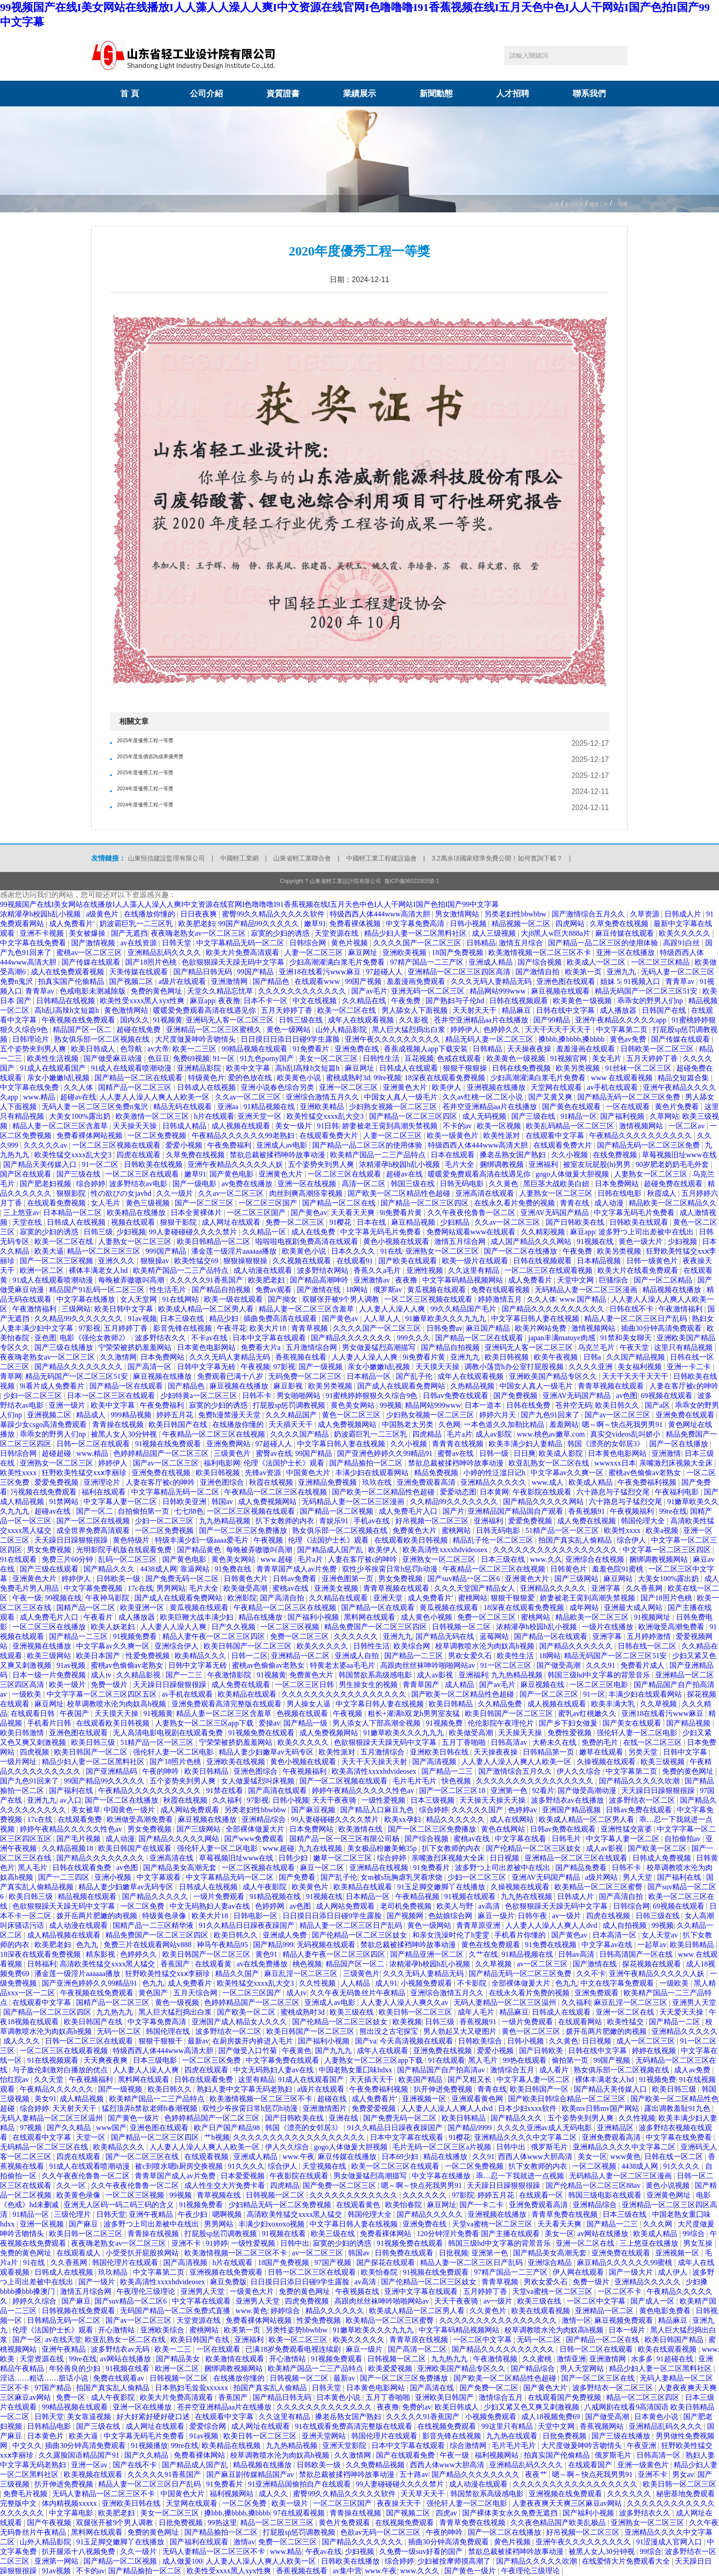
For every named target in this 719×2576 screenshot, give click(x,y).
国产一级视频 (321, 1367)
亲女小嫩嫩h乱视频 (59, 1078)
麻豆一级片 (496, 1916)
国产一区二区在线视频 (94, 1521)
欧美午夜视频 (557, 1357)
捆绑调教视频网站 (659, 1559)
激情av (244, 2542)
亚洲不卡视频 (43, 933)
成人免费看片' (72, 923)
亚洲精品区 (616, 2128)
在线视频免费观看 (447, 2426)
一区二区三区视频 (290, 1627)
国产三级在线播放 (64, 1347)
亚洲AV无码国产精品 (555, 1212)
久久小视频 (570, 1155)
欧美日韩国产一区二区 (91, 1752)
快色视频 (457, 1781)
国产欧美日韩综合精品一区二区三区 (567, 2099)
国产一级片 (97, 2282)
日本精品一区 (370, 1376)
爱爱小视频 (185, 1145)
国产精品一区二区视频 (337, 1511)
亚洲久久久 (117, 1261)
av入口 (70, 1800)
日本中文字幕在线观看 (270, 1338)
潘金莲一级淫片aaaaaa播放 (235, 1251)
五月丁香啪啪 (464, 1742)
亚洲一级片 (68, 1405)
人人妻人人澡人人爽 (393, 1309)
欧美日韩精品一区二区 (214, 1241)
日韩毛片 (567, 1839)
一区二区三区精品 (661, 962)
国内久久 (134, 1020)
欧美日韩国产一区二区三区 (248, 1646)
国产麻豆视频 (314, 1810)
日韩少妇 (294, 1858)
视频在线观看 (134, 1222)
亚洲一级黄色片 (643, 2465)
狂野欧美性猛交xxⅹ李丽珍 (85, 1473)
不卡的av (458, 1126)
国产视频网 (406, 1916)
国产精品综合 (534, 2368)
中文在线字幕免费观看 (618, 1983)
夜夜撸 (229, 1001)
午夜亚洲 (642, 2445)
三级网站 (76, 1309)
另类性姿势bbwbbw (297, 2330)
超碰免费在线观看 (674, 1184)
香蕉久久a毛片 (378, 1270)
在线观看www (318, 981)
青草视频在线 (220, 2195)
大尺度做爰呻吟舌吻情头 (196, 1039)
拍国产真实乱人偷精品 (576, 1540)
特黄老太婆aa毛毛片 (343, 1665)
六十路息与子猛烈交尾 (614, 1492)
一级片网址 (19, 1761)
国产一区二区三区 (205, 1203)
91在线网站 (181, 1299)
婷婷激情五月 (501, 1299)
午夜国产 (75, 1713)
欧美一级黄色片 (453, 1135)
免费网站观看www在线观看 (472, 1232)
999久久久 (414, 1338)
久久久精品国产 (292, 1415)
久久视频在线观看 (302, 1261)
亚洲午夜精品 (152, 2214)
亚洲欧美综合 (163, 2330)
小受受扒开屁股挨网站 (143, 2253)
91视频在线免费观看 (169, 1444)
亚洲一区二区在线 (626, 2012)
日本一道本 (484, 1405)
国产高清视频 (435, 1761)
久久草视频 (659, 1704)
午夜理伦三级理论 (146, 2291)
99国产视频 (364, 981)
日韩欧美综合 (481, 2041)
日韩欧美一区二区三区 (658, 1049)
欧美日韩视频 (508, 1357)
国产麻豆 (84, 2224)
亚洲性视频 (425, 1270)
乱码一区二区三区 (128, 1559)
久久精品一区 (265, 1232)
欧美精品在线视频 (232, 2445)
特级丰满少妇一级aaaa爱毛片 (202, 1540)
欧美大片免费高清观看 (243, 952)
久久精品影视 (139, 1675)
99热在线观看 (525, 2060)
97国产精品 (53, 2388)
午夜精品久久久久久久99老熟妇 (244, 1135)
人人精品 (356, 1983)
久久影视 (414, 1020)
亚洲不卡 (187, 2243)
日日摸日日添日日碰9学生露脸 (291, 1039)
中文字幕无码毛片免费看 (635, 1212)
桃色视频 (307, 1964)
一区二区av (688, 1126)
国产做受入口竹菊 (248, 2050)
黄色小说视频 (668, 2185)
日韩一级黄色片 (653, 1261)
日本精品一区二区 (73, 1212)
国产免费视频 (516, 1395)
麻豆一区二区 (323, 1867)
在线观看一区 (542, 2195)
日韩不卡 (257, 1395)
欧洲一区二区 (43, 1270)
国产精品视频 (689, 1723)
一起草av (651, 1945)
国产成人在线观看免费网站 (402, 1386)
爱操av (269, 1723)
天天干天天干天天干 (559, 1029)
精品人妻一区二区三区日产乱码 (636, 1318)
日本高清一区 (615, 1935)
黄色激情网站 (127, 1010)
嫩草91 (315, 923)
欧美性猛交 (626, 2022)
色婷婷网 (270, 1906)
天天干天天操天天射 (375, 1761)
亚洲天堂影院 (345, 2445)
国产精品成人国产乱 (331, 1550)
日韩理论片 (31, 1039)
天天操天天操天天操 (493, 1800)
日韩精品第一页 (549, 1752)
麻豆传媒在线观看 (625, 933)
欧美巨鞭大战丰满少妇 (197, 1617)
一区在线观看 (629, 1106)
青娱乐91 (334, 1521)
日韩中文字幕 (686, 1752)
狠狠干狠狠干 (161, 2041)
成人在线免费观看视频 (68, 972)
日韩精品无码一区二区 (64, 2320)
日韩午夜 (533, 1916)
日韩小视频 (469, 923)
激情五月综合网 (460, 1241)
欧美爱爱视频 (391, 2368)
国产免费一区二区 (489, 2388)
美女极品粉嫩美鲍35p (383, 1848)
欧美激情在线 (361, 1829)
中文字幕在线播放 (86, 1299)
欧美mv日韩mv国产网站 (601, 2108)
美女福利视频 (641, 1367)
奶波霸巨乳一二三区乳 (137, 923)
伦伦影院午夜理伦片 (502, 1723)
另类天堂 (643, 1752)
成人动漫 (609, 1203)
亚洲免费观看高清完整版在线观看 (227, 1704)
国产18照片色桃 (151, 962)
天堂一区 (91, 2137)
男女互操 (698, 2243)
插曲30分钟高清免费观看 (662, 1328)
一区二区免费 (143, 1906)
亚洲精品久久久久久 (494, 1482)
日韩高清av (510, 1742)
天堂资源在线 (337, 933)
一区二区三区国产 (268, 1203)
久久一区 (72, 2185)
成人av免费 (693, 2070)
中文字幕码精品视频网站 (463, 1280)
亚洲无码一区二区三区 (428, 991)
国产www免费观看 (255, 1839)
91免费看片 (312, 1049)
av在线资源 (139, 943)
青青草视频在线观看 (612, 1386)
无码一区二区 (120, 2031)
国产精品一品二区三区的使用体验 (604, 943)
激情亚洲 (571, 2359)
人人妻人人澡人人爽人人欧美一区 (155, 1097)
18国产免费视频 (458, 952)
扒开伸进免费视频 (444, 2089)
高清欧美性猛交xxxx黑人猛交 (108, 1964)
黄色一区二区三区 (352, 1415)
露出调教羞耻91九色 (678, 2108)
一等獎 (618, 203)
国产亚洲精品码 (112, 1771)
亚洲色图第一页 (348, 1578)
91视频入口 (643, 981)
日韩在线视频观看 (519, 1001)
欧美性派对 (502, 1135)
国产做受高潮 (559, 1665)
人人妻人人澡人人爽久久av (405, 2002)
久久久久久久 (357, 1636)
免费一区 (71, 2397)
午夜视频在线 (358, 2291)
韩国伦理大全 (644, 1521)
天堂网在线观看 (557, 1087)
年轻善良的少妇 (75, 2368)
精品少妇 (224, 1318)
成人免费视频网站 (348, 1424)
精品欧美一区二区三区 (593, 1617)
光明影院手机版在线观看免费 (124, 1550)
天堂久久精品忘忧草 (221, 991)
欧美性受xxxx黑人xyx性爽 (143, 1001)
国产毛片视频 (79, 1839)
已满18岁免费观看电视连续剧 (294, 2349)
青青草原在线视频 (419, 2339)
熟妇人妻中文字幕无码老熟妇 (245, 2089)
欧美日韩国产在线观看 (135, 1848)
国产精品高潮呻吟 (320, 1280)
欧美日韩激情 (23, 1733)
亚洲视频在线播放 (497, 1087)
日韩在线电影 (620, 1193)
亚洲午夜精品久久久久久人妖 (236, 1164)
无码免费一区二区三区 (305, 1376)
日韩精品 (481, 943)
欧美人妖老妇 (114, 1627)
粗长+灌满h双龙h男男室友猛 (415, 1713)
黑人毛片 (33, 1867)
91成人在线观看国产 (54, 1068)
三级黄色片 (233, 1453)
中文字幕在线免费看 (34, 943)
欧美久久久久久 (685, 933)
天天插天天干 (292, 1424)
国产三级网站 (577, 1578)
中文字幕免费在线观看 (283, 2060)
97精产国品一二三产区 (427, 962)
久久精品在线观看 (339, 1598)
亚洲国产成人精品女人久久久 (240, 2022)
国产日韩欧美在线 (576, 1222)
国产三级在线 (534, 1116)
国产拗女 (283, 1299)
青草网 (11, 1376)
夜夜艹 (537, 2474)
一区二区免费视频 (157, 1135)
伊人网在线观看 (579, 2272)
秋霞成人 (662, 1193)
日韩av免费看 (295, 1578)
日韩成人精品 (185, 1126)
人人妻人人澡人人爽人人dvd (552, 1925)
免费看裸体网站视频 (90, 1135)
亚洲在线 (344, 2118)
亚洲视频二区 (50, 1415)
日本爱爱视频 (243, 2176)
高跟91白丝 (682, 943)
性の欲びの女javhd (122, 1193)
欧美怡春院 (404, 2205)
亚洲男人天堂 (694, 2002)
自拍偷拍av (683, 1839)
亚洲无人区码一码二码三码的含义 (120, 2205)
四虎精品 (427, 1434)
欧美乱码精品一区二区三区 (571, 1126)
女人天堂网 (139, 1299)
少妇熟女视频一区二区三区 (394, 1106)
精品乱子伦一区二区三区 (494, 1540)
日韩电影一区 (256, 1916)
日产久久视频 (234, 1627)
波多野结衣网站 (323, 1270)
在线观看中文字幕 (555, 1135)
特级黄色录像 (165, 1916)
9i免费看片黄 (402, 1212)
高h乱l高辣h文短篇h (67, 1010)
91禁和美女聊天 (626, 1338)
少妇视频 (131, 1232)
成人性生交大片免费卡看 (225, 2185)
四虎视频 (35, 1752)
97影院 (463, 2195)
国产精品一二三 (448, 1771)
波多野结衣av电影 (139, 1184)
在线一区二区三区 (653, 1742)
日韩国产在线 (665, 1010)
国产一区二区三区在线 (143, 2156)
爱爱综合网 (208, 2426)
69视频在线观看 (667, 1395)
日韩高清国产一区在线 (637, 1954)
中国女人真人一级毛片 (401, 1097)
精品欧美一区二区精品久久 (673, 1203)
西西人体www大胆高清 (536, 2156)
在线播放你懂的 (150, 914)
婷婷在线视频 (655, 2050)
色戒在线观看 (460, 1058)
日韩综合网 (308, 943)
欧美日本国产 (99, 1656)
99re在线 (673, 1511)
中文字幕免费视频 (94, 1588)
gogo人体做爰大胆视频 (573, 1174)
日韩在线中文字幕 (566, 1010)
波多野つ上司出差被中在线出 (647, 1232)
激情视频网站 (642, 1126)
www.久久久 (421, 2571)
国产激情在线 (320, 1290)
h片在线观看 (214, 1116)
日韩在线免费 (529, 1405)
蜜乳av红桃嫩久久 (588, 1713)
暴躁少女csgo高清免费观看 (44, 1424)
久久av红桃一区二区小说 (483, 1097)
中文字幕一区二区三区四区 (668, 1550)
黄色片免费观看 (345, 2522)
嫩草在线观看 (602, 1752)
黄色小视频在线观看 (397, 1241)
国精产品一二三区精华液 (154, 1925)
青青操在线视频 (118, 1424)
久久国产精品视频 (636, 1357)
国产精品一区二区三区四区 (414, 1116)
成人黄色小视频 (427, 1617)
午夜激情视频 (496, 2359)
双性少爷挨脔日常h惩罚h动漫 (390, 1569)
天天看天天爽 (353, 1212)
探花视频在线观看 (652, 1964)
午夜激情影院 (230, 1675)
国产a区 (658, 1405)
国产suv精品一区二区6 (464, 1578)
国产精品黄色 (200, 1550)
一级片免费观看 (219, 1896)
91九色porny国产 (267, 1058)
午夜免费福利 (230, 1145)
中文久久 (27, 2445)
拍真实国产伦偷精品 (72, 981)
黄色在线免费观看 (491, 1945)
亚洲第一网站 (57, 2561)
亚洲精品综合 (265, 1819)
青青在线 (575, 1203)
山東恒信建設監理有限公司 (166, 858)
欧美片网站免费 (541, 1328)
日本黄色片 (46, 2436)
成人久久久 (22, 2041)
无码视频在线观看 (327, 1945)
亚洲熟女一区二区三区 (443, 1251)
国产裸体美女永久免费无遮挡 (510, 2513)
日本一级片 (627, 2330)
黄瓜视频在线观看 (437, 1290)
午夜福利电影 (678, 1492)
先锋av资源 (264, 1473)
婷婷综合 (286, 2311)
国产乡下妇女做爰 (569, 1723)
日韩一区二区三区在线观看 (90, 2041)
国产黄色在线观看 (572, 1106)
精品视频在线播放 (672, 1290)
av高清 (490, 1906)
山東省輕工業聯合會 (302, 858)
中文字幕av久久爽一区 (568, 1473)
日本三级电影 (156, 2060)
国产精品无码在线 (445, 1636)
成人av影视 (436, 1675)
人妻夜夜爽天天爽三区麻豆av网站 (568, 2503)
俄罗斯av (388, 1290)
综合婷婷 (90, 1184)
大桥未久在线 (555, 1742)
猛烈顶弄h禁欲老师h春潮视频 (150, 2108)
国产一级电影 (195, 1184)
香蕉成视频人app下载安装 (427, 1049)
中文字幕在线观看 (202, 2301)
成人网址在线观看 (232, 1222)
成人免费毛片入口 (409, 1511)
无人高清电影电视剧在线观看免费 (169, 1733)
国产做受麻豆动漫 (113, 1058)
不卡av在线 (210, 1338)
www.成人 (548, 1482)
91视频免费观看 (337, 2359)
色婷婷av (523, 1810)
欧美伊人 (447, 1087)
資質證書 (282, 93)
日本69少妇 (401, 2156)
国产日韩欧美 (542, 2050)
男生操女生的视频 (369, 1684)
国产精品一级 (306, 1723)
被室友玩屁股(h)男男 (597, 1164)
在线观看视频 (207, 2156)
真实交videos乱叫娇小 (626, 1434)
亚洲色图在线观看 (566, 981)
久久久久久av (46, 1145)
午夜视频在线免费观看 (79, 1020)
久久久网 (658, 2224)
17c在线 (140, 1588)
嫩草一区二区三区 (343, 1858)
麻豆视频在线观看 (561, 991)
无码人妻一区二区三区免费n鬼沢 (96, 1106)
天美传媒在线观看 (139, 972)
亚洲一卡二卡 (690, 1367)
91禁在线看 (225, 1790)
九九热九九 (115, 2012)
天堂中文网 (576, 1280)
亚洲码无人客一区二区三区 (231, 1020)
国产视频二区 (132, 981)
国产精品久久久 (110, 1569)
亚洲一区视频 (43, 2224)
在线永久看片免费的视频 (515, 1203)
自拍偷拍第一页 (144, 1511)
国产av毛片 (369, 991)
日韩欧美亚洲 (185, 1501)
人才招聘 (512, 93)
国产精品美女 (179, 2359)
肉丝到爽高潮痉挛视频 (306, 1193)
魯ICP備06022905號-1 (411, 881)
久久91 (483, 2156)
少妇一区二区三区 (33, 1395)
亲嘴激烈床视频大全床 (676, 1463)
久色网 (449, 1424)
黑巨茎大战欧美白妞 (557, 1184)
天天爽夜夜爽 (106, 2060)
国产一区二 (95, 1511)
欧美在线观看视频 (541, 2311)
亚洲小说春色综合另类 (278, 1087)
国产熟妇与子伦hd (456, 1001)
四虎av (447, 2513)
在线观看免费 (81, 1819)
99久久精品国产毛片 (464, 1309)
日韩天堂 (177, 943)
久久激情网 (118, 1357)
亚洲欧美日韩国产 (445, 2397)
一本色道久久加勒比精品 (505, 1424)
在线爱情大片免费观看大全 (627, 2561)
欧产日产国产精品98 (228, 2128)
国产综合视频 (541, 962)
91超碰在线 (676, 2359)
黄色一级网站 (289, 1029)
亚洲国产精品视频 (572, 1810)
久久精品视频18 (68, 1848)
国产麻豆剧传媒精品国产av (251, 2474)
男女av (683, 2474)
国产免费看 (298, 1877)
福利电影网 (222, 1463)
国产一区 (27, 2339)
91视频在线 (596, 1241)
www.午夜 (298, 2156)
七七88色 (189, 1511)
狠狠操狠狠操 (246, 1261)
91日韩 (328, 1126)
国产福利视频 (623, 1116)
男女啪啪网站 (299, 1395)
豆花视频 (419, 1058)
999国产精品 (167, 1251)
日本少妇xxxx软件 (528, 2108)
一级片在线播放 (608, 1627)
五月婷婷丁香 (126, 1328)
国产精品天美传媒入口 (40, 1164)
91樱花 (341, 1222)
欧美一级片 (68, 1684)
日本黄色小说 (339, 2397)
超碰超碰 (57, 1453)
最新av (198, 2041)
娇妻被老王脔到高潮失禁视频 (390, 1126)
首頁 (532, 203)
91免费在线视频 (551, 1945)
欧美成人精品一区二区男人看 (206, 1309)
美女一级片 (294, 1126)
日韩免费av (444, 1328)
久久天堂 (49, 2079)
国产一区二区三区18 (453, 1790)
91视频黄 (168, 1020)
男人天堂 (638, 1877)
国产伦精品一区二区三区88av (594, 2185)
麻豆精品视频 (414, 1222)
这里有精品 (256, 2079)
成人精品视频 (82, 2099)
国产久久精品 (70, 2128)
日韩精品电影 (50, 2426)
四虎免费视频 (308, 2301)
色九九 (88, 1945)
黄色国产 (154, 1993)
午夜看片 (99, 1617)
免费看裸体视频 (355, 923)
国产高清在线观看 (278, 1790)
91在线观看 (19, 1559)
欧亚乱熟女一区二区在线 (550, 1463)
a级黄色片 (103, 914)
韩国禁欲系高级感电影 (376, 1675)
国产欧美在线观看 (408, 1261)
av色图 (626, 1395)
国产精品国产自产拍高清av (442, 2070)
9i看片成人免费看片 (53, 1386)
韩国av (223, 1501)
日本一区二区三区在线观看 (112, 1395)
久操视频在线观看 (607, 1761)
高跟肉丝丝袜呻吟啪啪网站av (428, 1665)
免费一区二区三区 (295, 1222)
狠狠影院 (72, 1193)
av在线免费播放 (263, 1964)
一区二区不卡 (620, 2291)
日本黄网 (494, 1492)
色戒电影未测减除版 (93, 991)
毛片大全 (460, 1164)
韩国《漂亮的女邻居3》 (606, 1444)
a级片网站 (602, 1877)
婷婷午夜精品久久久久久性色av (364, 1790)
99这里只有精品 (508, 2426)
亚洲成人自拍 (358, 1656)
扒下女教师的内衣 (285, 1521)
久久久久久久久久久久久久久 (325, 2407)
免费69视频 (191, 1058)
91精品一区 (578, 1116)
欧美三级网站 (50, 1656)
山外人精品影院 (342, 1029)
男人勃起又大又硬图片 (460, 2031)
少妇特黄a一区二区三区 (199, 1395)
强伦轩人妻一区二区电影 (638, 1733)
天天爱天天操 (682, 2012)
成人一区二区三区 (646, 2041)
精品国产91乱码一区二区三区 (97, 1290)
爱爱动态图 (458, 1492)
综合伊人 (632, 1540)
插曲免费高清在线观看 (281, 1318)
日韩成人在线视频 (207, 1087)
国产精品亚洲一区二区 (427, 1954)
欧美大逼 (49, 1251)
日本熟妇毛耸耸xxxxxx (192, 2388)
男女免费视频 (50, 1550)
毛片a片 (459, 1434)
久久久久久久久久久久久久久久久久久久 (300, 2137)
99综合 (695, 2233)
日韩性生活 (382, 1058)
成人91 (386, 1983)
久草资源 (645, 914)
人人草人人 (383, 1318)
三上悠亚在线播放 (649, 2243)
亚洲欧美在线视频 (236, 1761)
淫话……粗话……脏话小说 (45, 2378)
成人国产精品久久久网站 (532, 1241)
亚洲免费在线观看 (686, 1415)
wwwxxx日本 (615, 1463)
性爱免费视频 (148, 1656)
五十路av (413, 2474)
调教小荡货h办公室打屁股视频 (515, 1367)
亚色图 (45, 1338)
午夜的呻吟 (161, 1771)
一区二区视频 (595, 2166)
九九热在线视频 (527, 1896)
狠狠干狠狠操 (466, 1068)
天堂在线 (28, 1222)
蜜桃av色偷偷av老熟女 (645, 1473)
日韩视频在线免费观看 (79, 2311)
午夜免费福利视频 (648, 1482)
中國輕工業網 (239, 858)
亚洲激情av (373, 1280)
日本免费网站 (618, 1184)
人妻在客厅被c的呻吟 (684, 1386)
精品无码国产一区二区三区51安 (647, 991)
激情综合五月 (513, 2070)
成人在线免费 (314, 1232)
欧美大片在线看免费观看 (638, 1270)
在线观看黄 (214, 1964)
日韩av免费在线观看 (456, 1395)
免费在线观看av (119, 2378)
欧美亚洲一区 (143, 1607)
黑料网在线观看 (370, 1617)
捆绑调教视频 (502, 1164)
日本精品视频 (600, 1261)
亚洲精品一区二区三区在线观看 (577, 1858)
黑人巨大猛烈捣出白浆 (409, 1029)
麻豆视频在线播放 (163, 1376)
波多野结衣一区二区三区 (613, 2388)
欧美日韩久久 (618, 1405)
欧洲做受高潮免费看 (672, 1627)
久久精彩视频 (544, 1232)
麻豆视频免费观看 (624, 2320)
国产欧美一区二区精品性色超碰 (400, 1193)
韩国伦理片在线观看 (126, 2262)
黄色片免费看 (678, 1106)
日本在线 (372, 1222)
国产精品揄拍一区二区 (366, 1463)
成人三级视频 (495, 933)
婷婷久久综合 (35, 2301)
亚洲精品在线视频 (379, 1867)
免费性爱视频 (570, 1733)
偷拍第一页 (571, 2060)
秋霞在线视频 (272, 1482)
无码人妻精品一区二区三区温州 (506, 2002)
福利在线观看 (104, 1492)
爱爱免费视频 (57, 1482)
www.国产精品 (583, 1299)
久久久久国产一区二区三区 (418, 943)
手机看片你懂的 (521, 1935)
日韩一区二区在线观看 (94, 1444)
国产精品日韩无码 (203, 972)
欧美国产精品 (421, 2079)
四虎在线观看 (139, 1155)
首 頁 (129, 93)
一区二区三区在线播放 (50, 1627)
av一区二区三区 (543, 1964)
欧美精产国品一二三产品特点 (378, 1155)
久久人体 (79, 1087)
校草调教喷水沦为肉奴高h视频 (485, 1646)
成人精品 (460, 1684)
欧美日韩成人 (94, 1049)
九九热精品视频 (225, 1521)
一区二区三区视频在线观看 (117, 1145)
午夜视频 (255, 1367)
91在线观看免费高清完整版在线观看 (354, 2426)
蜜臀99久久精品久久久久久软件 (274, 914)
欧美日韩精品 (452, 1704)
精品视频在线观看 (88, 1896)
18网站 (358, 1290)
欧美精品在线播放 (137, 1212)
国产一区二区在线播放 (521, 1251)
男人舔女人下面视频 (415, 1010)
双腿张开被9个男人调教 (341, 1299)
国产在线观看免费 (406, 2455)
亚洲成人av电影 (282, 1145)
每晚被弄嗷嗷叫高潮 (132, 1280)
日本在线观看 (453, 1155)
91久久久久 (246, 2166)
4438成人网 (158, 1569)
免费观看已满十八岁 (231, 1376)
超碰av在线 (78, 1097)
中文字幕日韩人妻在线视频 (536, 1318)
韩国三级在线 (414, 1184)
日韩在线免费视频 (522, 1068)
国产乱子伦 (415, 1376)
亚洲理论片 (102, 1482)
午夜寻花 (231, 1328)
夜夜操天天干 (400, 2503)
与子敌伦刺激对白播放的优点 (61, 2070)
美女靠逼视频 (90, 2417)
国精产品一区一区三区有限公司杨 (345, 1839)
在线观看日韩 (33, 1713)
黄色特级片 (132, 1540)
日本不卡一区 (266, 1001)
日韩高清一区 (659, 2455)
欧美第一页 (584, 972)
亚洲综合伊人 (177, 1646)
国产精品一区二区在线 (339, 1203)
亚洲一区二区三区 (349, 1087)
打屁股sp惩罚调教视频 (290, 1405)
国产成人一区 (653, 2301)
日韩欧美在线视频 (154, 1164)
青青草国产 (422, 1684)
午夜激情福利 (35, 1309)
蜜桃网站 (457, 1530)
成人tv (102, 1675)
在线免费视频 (616, 1155)
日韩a (593, 1357)
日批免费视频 (565, 2436)
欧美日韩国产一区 (540, 2089)
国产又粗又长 (470, 2079)
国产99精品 (552, 1020)
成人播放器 (619, 1010)
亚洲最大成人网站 (634, 1607)
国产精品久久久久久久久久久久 (554, 1309)
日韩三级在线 (302, 1020)
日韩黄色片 (569, 1569)
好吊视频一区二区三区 (432, 1521)
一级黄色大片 (253, 2291)
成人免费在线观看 (241, 1684)
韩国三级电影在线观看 (605, 2195)
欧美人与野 (456, 1906)
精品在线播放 (261, 1617)
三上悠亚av (21, 1212)
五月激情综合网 (312, 1347)
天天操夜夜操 (530, 1049)
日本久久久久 (354, 1251)
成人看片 (554, 2070)
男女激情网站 (458, 914)
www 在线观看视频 (622, 1078)
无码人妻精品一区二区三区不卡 (104, 2494)
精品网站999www (499, 991)
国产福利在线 (72, 1790)
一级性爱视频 (384, 1800)
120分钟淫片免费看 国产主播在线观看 (479, 2233)
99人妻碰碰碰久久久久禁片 (194, 1232)
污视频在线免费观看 (44, 1492)
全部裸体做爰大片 (256, 1829)
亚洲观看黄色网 (478, 2099)
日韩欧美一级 (119, 1578)
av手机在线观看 (613, 1087)
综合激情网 (469, 2445)
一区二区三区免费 (212, 2060)
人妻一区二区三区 (314, 952)
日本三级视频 (433, 1800)
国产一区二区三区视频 (57, 1261)
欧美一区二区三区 (299, 2339)
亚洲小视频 (113, 1877)
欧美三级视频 (663, 1761)
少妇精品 (455, 1222)
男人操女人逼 (309, 1704)
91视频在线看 (285, 2233)
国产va (365, 2041)
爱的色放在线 (251, 1078)
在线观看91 (356, 1261)
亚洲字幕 (606, 1588)
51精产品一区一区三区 (563, 1530)
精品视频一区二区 (522, 923)
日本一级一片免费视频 (50, 1675)
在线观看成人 (79, 2253)
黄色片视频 (350, 943)
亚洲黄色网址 (669, 2195)
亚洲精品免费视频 (328, 1482)
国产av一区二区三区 (618, 1415)
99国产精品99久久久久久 (259, 923)
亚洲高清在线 (172, 1858)
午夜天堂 (635, 1347)
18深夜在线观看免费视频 (445, 1078)
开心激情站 (117, 2330)
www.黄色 (252, 2311)
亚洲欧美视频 (405, 952)
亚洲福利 (544, 1164)
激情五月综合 (522, 943)
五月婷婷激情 (650, 1636)
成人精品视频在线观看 (64, 1935)
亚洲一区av (90, 2465)
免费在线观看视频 (501, 1290)
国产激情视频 (94, 943)
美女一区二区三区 (329, 1058)
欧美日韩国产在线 (179, 1424)
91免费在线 (234, 1569)
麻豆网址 (363, 952)
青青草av (680, 981)
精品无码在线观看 (183, 1106)
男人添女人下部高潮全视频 (377, 1723)
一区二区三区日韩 (305, 1684)
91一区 (225, 1058)
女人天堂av (661, 1935)
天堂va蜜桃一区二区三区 (493, 2224)
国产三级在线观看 (50, 1569)
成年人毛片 (477, 2012)
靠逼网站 (195, 1569)
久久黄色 (504, 1184)
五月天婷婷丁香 (287, 1010)
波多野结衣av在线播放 (568, 1800)
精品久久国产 (238, 1973)
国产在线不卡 (136, 2465)
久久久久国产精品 (300, 1434)
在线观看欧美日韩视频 (411, 1540)
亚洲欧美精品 (323, 1106)
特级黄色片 (206, 1078)
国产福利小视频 (314, 1617)
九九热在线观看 (512, 2436)
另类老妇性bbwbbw (516, 914)
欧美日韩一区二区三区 (416, 2012)
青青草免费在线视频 (565, 2214)
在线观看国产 (591, 2465)
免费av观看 (274, 1290)
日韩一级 (494, 1453)
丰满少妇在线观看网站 (372, 1473)
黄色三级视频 (148, 1203)
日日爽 (525, 1453)
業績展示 (359, 93)
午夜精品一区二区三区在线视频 (214, 1434)
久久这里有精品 (474, 1270)
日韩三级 (98, 1232)
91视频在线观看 (471, 1896)
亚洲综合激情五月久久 (323, 1097)
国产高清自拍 (283, 1598)
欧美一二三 (174, 2349)
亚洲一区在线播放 (626, 952)
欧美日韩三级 (94, 1742)
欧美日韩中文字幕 (124, 1309)
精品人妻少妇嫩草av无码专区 (267, 1752)
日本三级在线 (183, 1318)
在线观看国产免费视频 (565, 2397)
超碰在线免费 (139, 1029)
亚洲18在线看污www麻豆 (321, 972)
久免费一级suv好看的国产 (422, 2551)
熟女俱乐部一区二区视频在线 (102, 1039)
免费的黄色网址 (157, 991)
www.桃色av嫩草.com (551, 1434)
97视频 (32, 2128)
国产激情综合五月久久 (589, 914)
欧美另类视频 (579, 1068)
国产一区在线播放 (679, 1444)
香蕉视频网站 (602, 2426)
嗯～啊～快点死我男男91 (623, 1424)
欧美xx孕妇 (403, 1819)
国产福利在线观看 (200, 2542)
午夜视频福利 (633, 1511)
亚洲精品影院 (200, 1068)
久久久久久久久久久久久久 (303, 991)
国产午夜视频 (50, 2522)
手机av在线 (373, 1521)
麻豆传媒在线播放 (348, 2156)
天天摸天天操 (438, 1367)
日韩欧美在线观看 (639, 1222)
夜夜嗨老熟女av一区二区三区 (199, 933)
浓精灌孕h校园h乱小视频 (41, 914)
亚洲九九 (622, 972)
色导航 (132, 1049)
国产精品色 (272, 981)
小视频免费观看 (427, 1983)
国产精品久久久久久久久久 (79, 1367)
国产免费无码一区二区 (183, 1578)
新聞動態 (436, 93)
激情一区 (576, 2320)
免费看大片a (261, 1347)
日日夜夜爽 (199, 914)
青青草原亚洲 (479, 1925)
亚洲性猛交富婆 (627, 1829)
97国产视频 (334, 2262)
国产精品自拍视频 (222, 1290)
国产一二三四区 (64, 1877)
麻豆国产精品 (489, 1328)
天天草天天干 (424, 2494)
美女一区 (592, 2156)
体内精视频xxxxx (70, 2503)
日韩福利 (41, 1964)
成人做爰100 (182, 2561)
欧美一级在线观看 (234, 1299)
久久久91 (601, 1665)
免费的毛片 (600, 1742)
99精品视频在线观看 (255, 1049)
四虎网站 (570, 923)
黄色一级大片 (641, 1241)
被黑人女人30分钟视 (125, 1434)
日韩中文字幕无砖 (207, 1367)
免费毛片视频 (26, 2494)
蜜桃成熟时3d (348, 1078)
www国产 (111, 2128)
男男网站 (171, 1588)
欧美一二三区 (195, 1049)
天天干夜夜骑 (335, 1800)
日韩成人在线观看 (409, 1068)
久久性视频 (318, 1983)
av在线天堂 (63, 2339)
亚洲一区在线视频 (307, 1184)
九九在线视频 (321, 1848)
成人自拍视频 (625, 1925)
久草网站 (664, 1116)
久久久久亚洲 (591, 1367)
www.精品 (40, 1097)
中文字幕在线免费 (30, 1087)
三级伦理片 (73, 2214)
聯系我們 (589, 93)
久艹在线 (483, 1954)
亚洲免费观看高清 (427, 1482)
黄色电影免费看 (665, 2311)
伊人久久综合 (580, 1771)
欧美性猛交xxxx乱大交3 (326, 1116)
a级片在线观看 (183, 981)
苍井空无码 (573, 1405)
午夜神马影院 (108, 1598)
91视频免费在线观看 (262, 1733)
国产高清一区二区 (418, 2349)
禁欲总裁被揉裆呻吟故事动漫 (278, 1155)
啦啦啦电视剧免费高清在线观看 (307, 1241)
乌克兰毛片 (597, 1347)
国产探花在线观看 (386, 2262)
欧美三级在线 (353, 2012)
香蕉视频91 (587, 1511)
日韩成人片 (683, 914)
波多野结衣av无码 (121, 2349)
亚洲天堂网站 (325, 2436)
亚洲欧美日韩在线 (440, 1752)
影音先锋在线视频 (183, 1328)
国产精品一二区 (675, 2022)
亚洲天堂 (388, 1598)
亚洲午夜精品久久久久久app (621, 1020)
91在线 (391, 1251)
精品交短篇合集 (684, 1078)
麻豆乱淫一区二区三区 (301, 1973)
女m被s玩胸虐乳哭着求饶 (402, 1877)
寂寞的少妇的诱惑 (281, 933)
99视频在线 (63, 1598)
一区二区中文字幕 (597, 2301)
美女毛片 (607, 1058)
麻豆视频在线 (543, 1684)
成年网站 (585, 1607)
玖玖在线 (377, 1482)
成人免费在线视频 (587, 1521)
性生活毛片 (168, 1290)
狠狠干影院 (179, 1222)
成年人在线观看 (383, 2050)
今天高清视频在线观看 (417, 2041)
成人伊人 (673, 2272)
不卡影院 (472, 1983)
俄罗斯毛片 (550, 2147)
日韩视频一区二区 (462, 1627)
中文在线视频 (315, 1001)
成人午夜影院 (265, 1887)
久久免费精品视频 (376, 2465)
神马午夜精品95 (223, 1945)
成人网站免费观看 (190, 1810)
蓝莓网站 (495, 1636)
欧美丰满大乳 (614, 1704)
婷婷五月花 (175, 1415)
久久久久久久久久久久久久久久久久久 (556, 1550)
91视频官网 (569, 1058)
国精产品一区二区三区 (135, 1087)
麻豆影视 (288, 1386)
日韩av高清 (577, 1954)
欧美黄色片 (311, 1887)
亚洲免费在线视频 (162, 1473)
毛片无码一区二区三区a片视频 (443, 2147)
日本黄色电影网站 (207, 1347)
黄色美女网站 (353, 1405)
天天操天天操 (136, 1126)
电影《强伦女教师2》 (95, 1338)
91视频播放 (149, 2445)
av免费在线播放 (247, 1184)
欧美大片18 (268, 1328)
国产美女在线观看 (633, 1723)
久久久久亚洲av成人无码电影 (545, 2128)
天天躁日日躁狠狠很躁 (72, 1540)
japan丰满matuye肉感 (562, 1338)
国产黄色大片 (546, 2388)
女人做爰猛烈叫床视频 (258, 1781)
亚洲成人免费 (286, 1935)
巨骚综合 (614, 1280)
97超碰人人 (385, 972)
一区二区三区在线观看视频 (549, 1270)
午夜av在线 (323, 2551)
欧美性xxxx (19, 1473)
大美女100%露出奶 (80, 1116)
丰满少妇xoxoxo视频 (272, 2224)
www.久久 (546, 1559)
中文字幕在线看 (521, 1839)
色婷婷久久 (502, 1029)
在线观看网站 (581, 2022)
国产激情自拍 (538, 972)
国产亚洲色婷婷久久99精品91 (385, 1453)
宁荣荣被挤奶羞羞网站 (135, 1347)
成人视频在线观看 (241, 1126)
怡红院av (15, 2079)
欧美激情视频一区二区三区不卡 (540, 952)
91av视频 (141, 1318)
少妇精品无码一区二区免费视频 (280, 2205)
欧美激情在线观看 (235, 2359)
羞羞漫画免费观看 (417, 981)
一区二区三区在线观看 (143, 1174)
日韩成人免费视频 (662, 1858)
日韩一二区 (249, 1656)
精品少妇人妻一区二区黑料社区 (416, 933)
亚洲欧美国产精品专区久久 (554, 1376)
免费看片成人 (643, 1665)
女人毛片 (106, 1203)
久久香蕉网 (645, 1588)
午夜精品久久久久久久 (57, 2089)
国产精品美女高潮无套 (180, 1867)
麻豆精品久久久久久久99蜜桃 (625, 2262)
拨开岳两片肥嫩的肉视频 (97, 1916)
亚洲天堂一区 (260, 1116)
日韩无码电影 (463, 1184)
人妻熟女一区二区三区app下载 (205, 1723)
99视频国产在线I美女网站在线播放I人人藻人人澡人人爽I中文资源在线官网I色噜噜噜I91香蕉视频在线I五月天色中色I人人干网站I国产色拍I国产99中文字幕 (249, 904)
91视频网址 (653, 1617)
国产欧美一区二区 (658, 1848)
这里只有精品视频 (684, 1347)
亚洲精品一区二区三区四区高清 (460, 972)
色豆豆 (159, 1058)
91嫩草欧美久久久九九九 (446, 1318)
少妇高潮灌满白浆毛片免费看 (338, 962)
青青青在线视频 (458, 1444)
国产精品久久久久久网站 (544, 1501)
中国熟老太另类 (408, 1424)
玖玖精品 (113, 2272)
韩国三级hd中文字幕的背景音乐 (600, 1675)
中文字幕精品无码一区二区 (241, 943)
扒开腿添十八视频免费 (79, 2551)
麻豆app (202, 1001)
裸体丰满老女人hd (99, 1270)
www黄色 (625, 2156)
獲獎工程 (590, 203)
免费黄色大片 (415, 1530)
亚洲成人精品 (491, 962)
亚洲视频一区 (425, 2099)
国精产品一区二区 (86, 1607)
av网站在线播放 (603, 2233)
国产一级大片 (632, 2272)
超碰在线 (332, 2099)
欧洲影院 (242, 1598)
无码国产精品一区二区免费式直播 (176, 2311)
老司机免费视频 (406, 1906)
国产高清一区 (150, 1367)
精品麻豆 (517, 1010)
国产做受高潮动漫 (588, 1790)
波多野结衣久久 (161, 1338)
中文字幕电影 (72, 2513)
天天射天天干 (475, 1010)
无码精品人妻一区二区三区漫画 (587, 1290)
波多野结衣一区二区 (643, 1800)
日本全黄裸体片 (197, 1212)
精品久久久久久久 (456, 1819)
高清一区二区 (364, 1184)
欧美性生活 (516, 1656)
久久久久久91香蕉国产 (207, 1280)
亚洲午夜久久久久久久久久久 (393, 1039)
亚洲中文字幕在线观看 (421, 2291)
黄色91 (267, 1954)
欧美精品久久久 (201, 1656)
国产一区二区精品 (664, 1280)
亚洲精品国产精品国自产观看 (516, 1511)
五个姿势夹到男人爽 (34, 1049)
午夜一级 (27, 1598)
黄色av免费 (629, 1039)
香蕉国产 (176, 1964)
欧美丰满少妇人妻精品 (526, 1444)
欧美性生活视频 (53, 1058)
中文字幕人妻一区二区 (121, 1501)
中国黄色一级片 (130, 1810)
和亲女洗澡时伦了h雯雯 (451, 1935)
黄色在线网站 (504, 1829)
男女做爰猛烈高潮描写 (379, 1347)
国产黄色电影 (232, 1174)
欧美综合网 (412, 1646)
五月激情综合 (383, 1752)
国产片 (453, 1511)
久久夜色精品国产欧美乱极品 (559, 2522)
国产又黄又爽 (551, 1097)
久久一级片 (175, 1193)
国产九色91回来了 (551, 1415)
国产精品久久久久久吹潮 (640, 1781)
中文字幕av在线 (607, 1945)
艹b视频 (217, 2137)
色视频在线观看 (303, 1713)
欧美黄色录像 (79, 2195)
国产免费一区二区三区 (340, 2185)
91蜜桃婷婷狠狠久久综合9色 (372, 1395)
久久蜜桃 (537, 2359)
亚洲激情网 (230, 981)
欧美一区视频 (500, 1126)
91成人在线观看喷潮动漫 (132, 1068)
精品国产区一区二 (83, 1029)
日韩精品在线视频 (66, 1001)
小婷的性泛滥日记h (495, 1473)
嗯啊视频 (227, 2214)
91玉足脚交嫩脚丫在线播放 (442, 1887)
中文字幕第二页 (622, 1029)
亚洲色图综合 (223, 1482)
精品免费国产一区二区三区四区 (376, 1627)
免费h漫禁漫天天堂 (230, 1415)
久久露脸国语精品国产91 (80, 2455)
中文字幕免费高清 (416, 923)
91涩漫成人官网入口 (670, 2542)
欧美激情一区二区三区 (153, 1116)
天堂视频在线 (325, 2166)
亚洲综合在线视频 (595, 1559)
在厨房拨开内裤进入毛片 (253, 2041)
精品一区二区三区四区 (643, 2397)
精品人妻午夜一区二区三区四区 (214, 1636)
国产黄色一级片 (134, 2118)
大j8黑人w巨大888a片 (556, 933)
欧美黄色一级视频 (583, 1001)
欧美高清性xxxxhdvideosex (446, 1550)
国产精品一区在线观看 (127, 1386)
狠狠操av (155, 1261)
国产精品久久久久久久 (576, 1646)
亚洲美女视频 (337, 1588)
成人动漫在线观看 (263, 1270)
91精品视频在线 (270, 1106)
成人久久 (274, 2494)
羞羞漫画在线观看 (586, 1049)
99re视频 (387, 1078)
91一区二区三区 (506, 1665)
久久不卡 (591, 1973)
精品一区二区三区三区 (104, 1251)
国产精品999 (273, 1945)
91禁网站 (64, 1501)
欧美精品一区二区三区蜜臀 (599, 1887)
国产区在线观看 (26, 1174)
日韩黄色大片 (247, 1578)
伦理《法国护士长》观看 (284, 1463)
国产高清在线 (433, 2388)
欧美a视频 (663, 1530)
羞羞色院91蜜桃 (618, 1569)
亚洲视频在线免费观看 (227, 2272)
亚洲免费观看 (597, 1993)
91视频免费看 (136, 1636)
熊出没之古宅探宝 (390, 2031)
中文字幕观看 (160, 1877)
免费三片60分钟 (68, 1559)
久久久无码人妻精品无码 (492, 981)
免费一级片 (110, 1684)
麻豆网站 (619, 1578)
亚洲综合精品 (551, 2262)
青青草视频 (310, 1328)
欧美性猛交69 (197, 1261)
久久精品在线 (365, 1001)
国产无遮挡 (129, 933)
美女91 (45, 2099)
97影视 (89, 1328)
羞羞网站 (564, 1424)
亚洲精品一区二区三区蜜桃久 (214, 1029)
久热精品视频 (473, 1386)
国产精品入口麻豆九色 (377, 1810)
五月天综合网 (196, 1993)
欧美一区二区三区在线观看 (396, 2166)
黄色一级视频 (178, 2002)
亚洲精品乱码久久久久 (165, 952)
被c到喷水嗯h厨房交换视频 (179, 2166)
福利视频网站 (497, 2455)
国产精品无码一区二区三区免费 (629, 1097)
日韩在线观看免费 (82, 1867)
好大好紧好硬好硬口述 (154, 2417)
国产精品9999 (470, 2128)
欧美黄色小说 (300, 1078)
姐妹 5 (610, 981)
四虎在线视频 (609, 1916)
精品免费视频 (437, 1473)
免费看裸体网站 (386, 2233)
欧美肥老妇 (196, 923)
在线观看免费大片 (329, 1135)
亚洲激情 (666, 1453)
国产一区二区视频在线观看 (344, 1781)
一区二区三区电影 (600, 1684)
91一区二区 (101, 1164)
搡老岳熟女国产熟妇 (514, 1155)
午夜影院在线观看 (543, 1492)
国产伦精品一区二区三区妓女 (534, 1848)
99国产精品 (256, 972)
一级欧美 (27, 1694)
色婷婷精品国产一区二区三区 (161, 1453)
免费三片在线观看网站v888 (149, 1945)
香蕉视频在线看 (301, 1357)
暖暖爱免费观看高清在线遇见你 (205, 1010)
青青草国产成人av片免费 (297, 1569)
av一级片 (567, 1916)
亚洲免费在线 (358, 1049)
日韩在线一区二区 (648, 1646)
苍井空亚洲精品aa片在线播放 (482, 1020)
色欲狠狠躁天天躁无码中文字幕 (234, 962)
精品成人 (91, 1415)
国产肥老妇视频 (46, 1184)
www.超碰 (277, 1559)
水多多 (642, 2359)
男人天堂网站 (583, 2368)
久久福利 (227, 1800)
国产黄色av (309, 1212)
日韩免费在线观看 (405, 2253)
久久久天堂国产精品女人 (475, 1588)
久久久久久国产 (478, 1810)
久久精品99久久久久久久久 (79, 1318)
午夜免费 (406, 1001)
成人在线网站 (513, 1819)
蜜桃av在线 (291, 1588)
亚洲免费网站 (229, 1444)
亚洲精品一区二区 (301, 1656)
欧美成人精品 (591, 1482)
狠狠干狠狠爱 (513, 1598)
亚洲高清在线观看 (485, 1193)
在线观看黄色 (359, 2205)
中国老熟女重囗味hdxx (356, 2070)
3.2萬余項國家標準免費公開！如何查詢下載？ (496, 858)
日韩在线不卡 (632, 1309)
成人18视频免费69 (551, 2417)
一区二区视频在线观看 (259, 1867)
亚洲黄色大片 (406, 1087)
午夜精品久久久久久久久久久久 (641, 1135)
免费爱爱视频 (375, 2108)
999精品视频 (132, 1415)
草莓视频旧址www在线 (679, 1155)
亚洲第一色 (510, 1790)
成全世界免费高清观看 (94, 1530)
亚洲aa (228, 1106)
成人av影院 (495, 1434)
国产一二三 (185, 1675)
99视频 (391, 1405)
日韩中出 (511, 2147)
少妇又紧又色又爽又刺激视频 (532, 2407)
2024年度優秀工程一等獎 (158, 791)
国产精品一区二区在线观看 (139, 1078)
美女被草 (85, 1810)
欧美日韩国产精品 (675, 2339)
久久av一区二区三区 (248, 1097)
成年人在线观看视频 (362, 1020)
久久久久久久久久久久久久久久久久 (535, 1781)
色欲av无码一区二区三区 (381, 2532)
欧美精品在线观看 (248, 1694)
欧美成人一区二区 (597, 962)
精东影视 (101, 1954)
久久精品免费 (501, 1704)
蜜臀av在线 (274, 1453)
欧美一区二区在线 (347, 1010)
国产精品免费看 (581, 1867)
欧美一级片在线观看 (476, 1261)
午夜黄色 (296, 2050)
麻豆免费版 (228, 2282)
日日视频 (505, 1858)
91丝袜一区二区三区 (639, 1068)
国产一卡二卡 (482, 2205)
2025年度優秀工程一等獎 (158, 743)
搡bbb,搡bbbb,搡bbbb (572, 1039)
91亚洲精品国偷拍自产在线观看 (300, 2484)
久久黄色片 (489, 2311)
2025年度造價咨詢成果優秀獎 (165, 759)
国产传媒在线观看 (91, 962)
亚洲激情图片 (325, 2108)
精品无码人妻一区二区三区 (490, 1039)
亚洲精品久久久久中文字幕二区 (526, 2137)
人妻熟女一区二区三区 (651, 1174)
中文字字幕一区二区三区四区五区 (103, 1694)
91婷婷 (217, 2243)
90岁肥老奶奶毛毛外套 (673, 1164)
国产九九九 (334, 2050)
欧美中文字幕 (249, 1068)
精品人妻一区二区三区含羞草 (61, 1126)
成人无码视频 (485, 1116)
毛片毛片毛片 (415, 1781)
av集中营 (346, 2571)
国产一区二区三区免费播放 (244, 1530)
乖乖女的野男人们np (651, 1001)
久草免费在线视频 (620, 923)
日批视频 (453, 2253)
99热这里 (222, 2522)
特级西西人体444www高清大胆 (381, 914)
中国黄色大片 (309, 1473)
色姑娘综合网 (451, 1916)
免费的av (416, 2407)
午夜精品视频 (418, 1896)
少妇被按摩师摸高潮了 (454, 2561)
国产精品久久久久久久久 (352, 1338)
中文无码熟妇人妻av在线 (211, 1906)
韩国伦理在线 (169, 2031)
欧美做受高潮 (246, 1588)
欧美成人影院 (562, 1453)
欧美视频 (407, 2022)
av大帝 (158, 1049)
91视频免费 (445, 1723)
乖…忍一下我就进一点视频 (521, 2176)
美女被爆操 (88, 933)
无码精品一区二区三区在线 (45, 2147)
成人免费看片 (531, 1280)
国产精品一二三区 (79, 1636)
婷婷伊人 (465, 1029)
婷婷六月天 (498, 1415)
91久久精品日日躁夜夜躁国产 (247, 1925)
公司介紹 (206, 93)
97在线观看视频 (299, 2513)
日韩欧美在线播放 (351, 2561)
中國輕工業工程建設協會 (381, 858)
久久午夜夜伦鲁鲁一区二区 (472, 1212)
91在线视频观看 (53, 2060)
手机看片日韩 (50, 1723)
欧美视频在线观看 (94, 2474)
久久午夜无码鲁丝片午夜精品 (358, 1993)
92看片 (543, 1790)
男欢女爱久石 (471, 1656)
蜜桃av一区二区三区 (90, 952)
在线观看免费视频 (57, 1203)
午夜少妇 (193, 2214)
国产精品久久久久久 (156, 1896)
